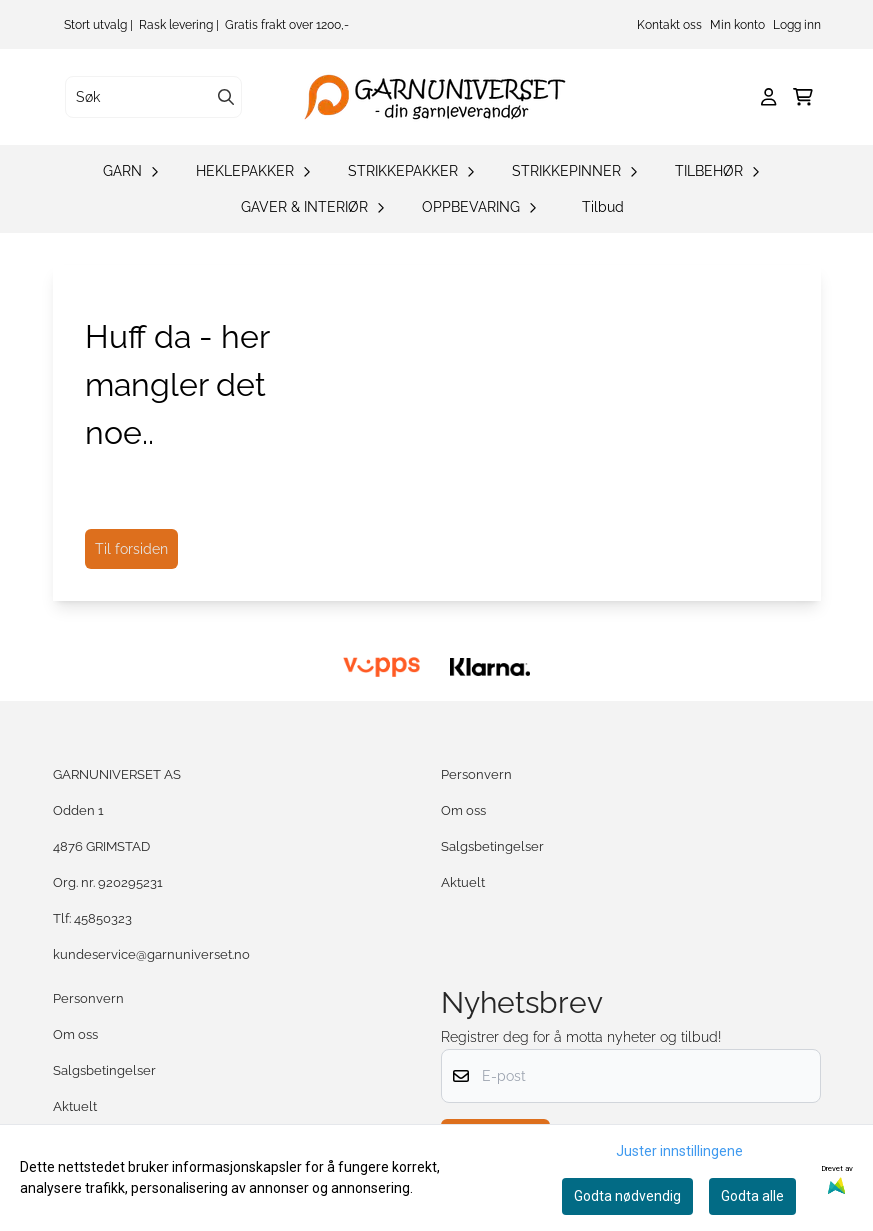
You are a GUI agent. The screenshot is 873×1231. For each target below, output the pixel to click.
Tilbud (603, 207)
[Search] (226, 97)
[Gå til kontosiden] (768, 97)
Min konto (737, 25)
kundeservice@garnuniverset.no (151, 954)
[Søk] (153, 97)
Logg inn (797, 25)
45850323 (103, 918)
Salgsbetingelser (492, 846)
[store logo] (443, 97)
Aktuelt (463, 882)
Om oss (463, 810)
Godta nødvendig (627, 1196)
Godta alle (752, 1196)
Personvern (476, 774)
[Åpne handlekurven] (803, 97)
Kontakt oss (669, 25)
